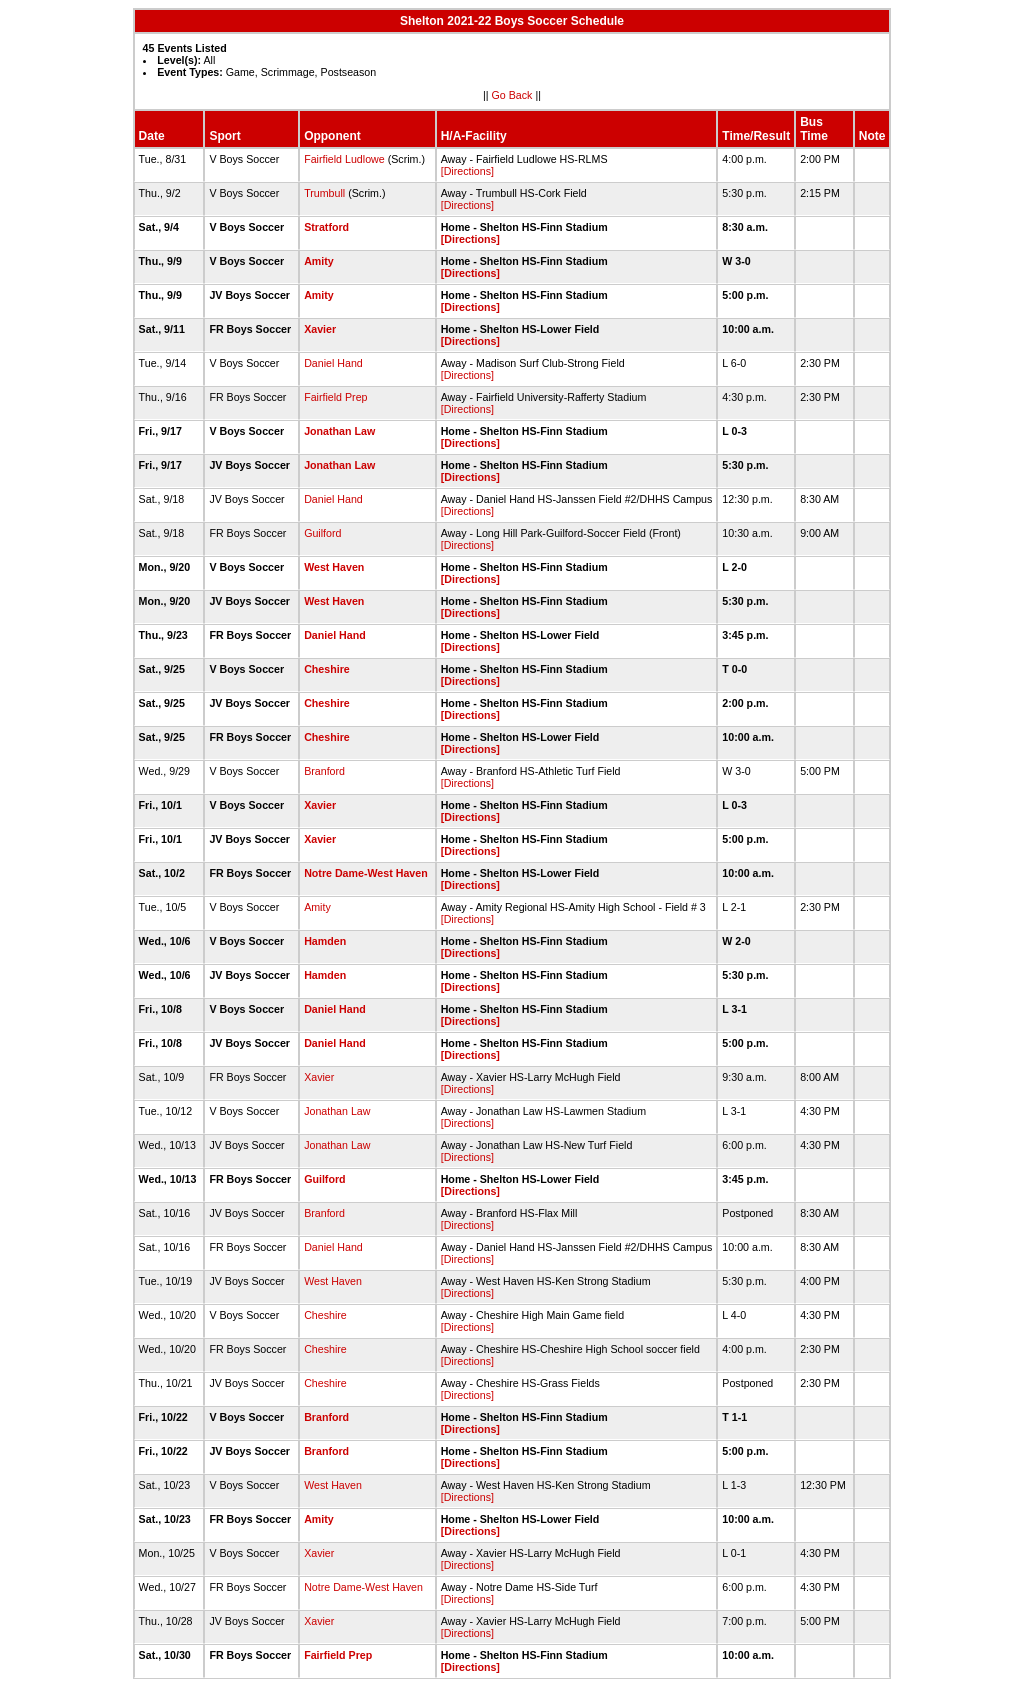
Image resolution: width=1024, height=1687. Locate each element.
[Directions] (467, 171)
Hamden (325, 941)
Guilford (322, 533)
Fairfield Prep (335, 397)
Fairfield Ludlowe (344, 159)
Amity (319, 261)
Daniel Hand (333, 363)
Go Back (512, 95)
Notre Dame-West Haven (366, 873)
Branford (324, 771)
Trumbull (324, 193)
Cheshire (327, 669)
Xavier (320, 329)
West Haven (334, 567)
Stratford (326, 227)
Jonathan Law (339, 431)
